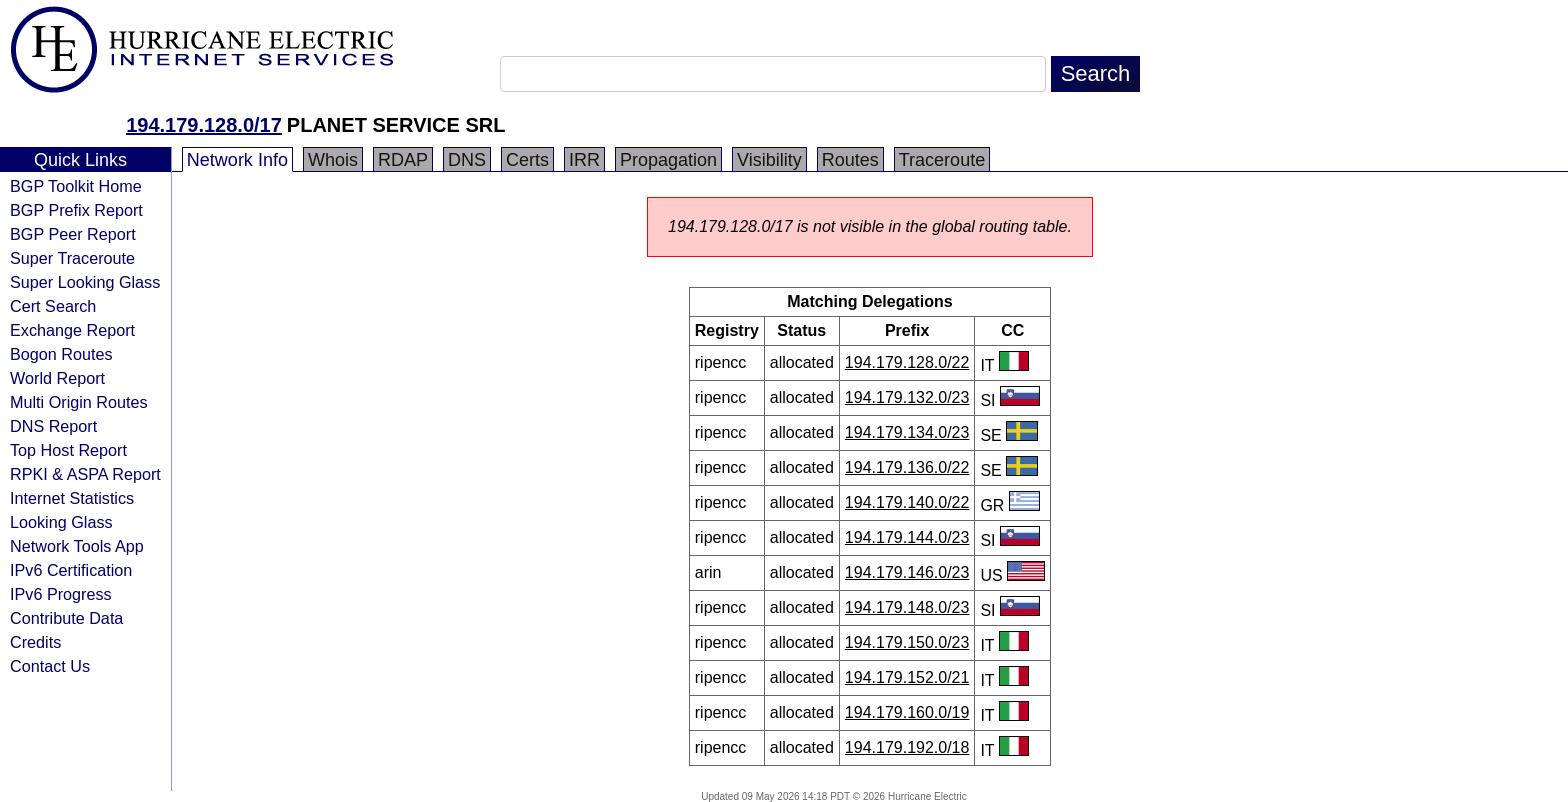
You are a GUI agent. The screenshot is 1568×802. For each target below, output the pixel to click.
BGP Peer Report (73, 234)
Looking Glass (61, 522)
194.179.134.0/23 (907, 432)
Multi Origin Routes (79, 402)
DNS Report (53, 426)
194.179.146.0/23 (907, 572)
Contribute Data (66, 618)
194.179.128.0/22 (907, 362)
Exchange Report (72, 330)
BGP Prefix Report (76, 210)
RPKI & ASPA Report (85, 474)
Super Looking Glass (85, 282)
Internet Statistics (72, 498)
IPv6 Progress (61, 594)
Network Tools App (77, 546)
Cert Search (53, 306)
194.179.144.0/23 (907, 537)
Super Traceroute (72, 258)
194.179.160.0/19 (907, 712)
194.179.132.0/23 (907, 397)
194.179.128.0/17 (204, 125)
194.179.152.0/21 (907, 677)
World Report (57, 378)
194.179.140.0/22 (907, 502)
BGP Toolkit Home (76, 186)
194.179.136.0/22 (907, 467)
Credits (35, 642)
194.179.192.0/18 (907, 747)
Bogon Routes (61, 354)
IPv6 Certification (71, 570)
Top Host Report (68, 450)
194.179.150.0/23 (907, 642)
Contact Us (50, 666)
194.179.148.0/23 (907, 607)
